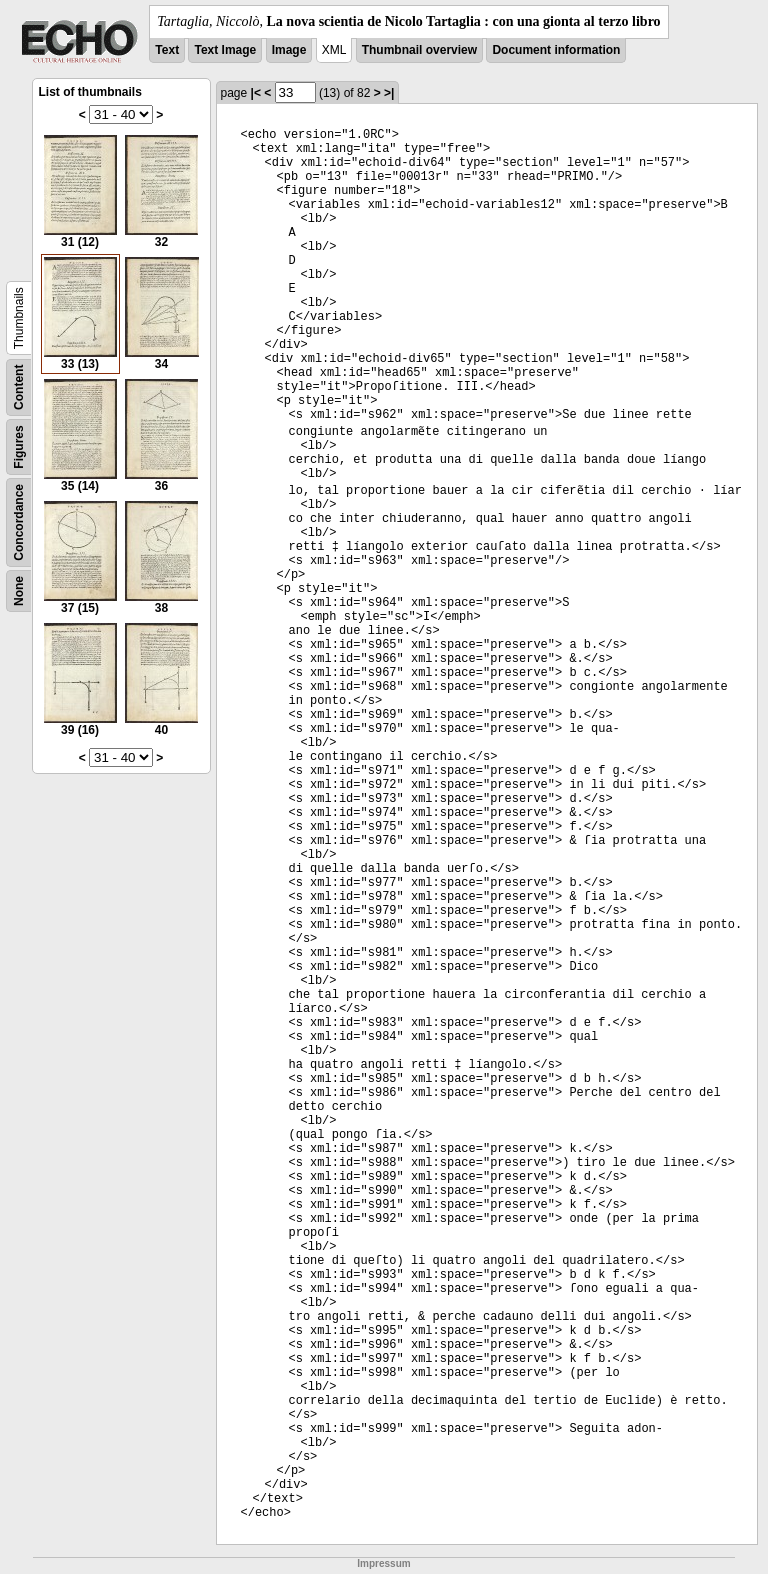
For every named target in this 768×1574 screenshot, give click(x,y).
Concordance (19, 522)
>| (389, 93)
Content (19, 387)
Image (289, 50)
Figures (19, 446)
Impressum (383, 1563)
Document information (556, 50)
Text (167, 50)
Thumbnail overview (419, 50)
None (19, 591)
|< (256, 93)
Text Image (225, 50)
